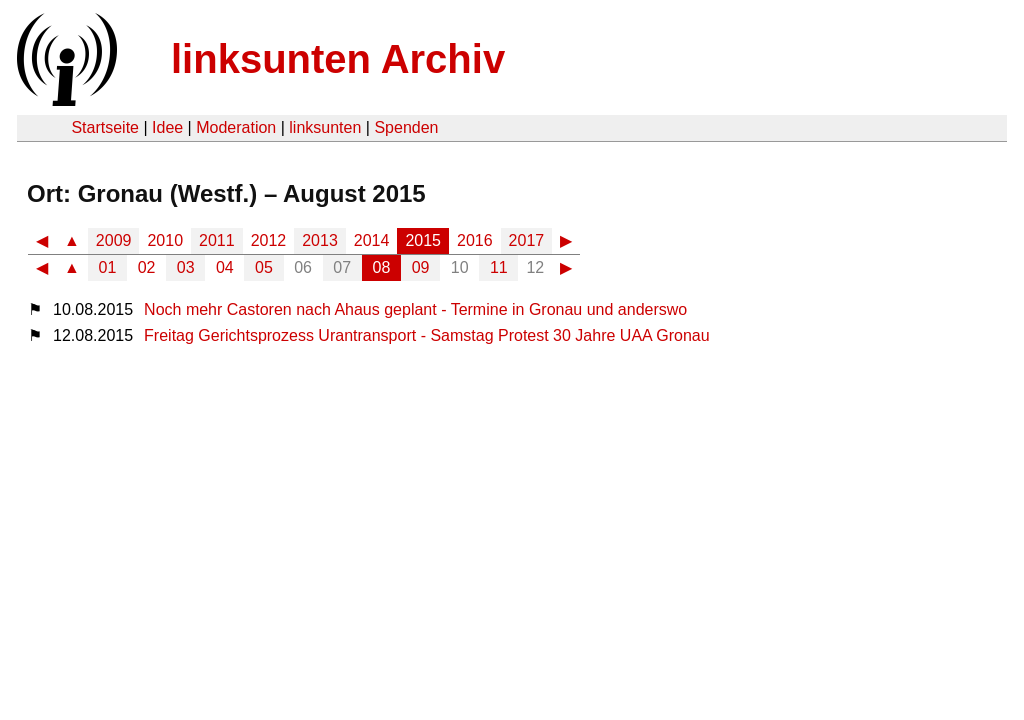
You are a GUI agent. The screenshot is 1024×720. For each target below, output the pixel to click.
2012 (269, 240)
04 (225, 267)
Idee (167, 127)
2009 (114, 240)
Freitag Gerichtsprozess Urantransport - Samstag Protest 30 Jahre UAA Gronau (427, 335)
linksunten (325, 127)
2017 (527, 240)
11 (499, 267)
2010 (165, 240)
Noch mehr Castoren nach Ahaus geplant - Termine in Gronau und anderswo (415, 309)
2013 (320, 240)
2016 (475, 240)
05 (264, 267)
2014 (372, 240)
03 (186, 267)
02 (147, 267)
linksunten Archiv (338, 59)
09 (421, 267)
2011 (217, 240)
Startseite (105, 127)
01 (108, 267)
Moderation (236, 127)
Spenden (406, 127)
